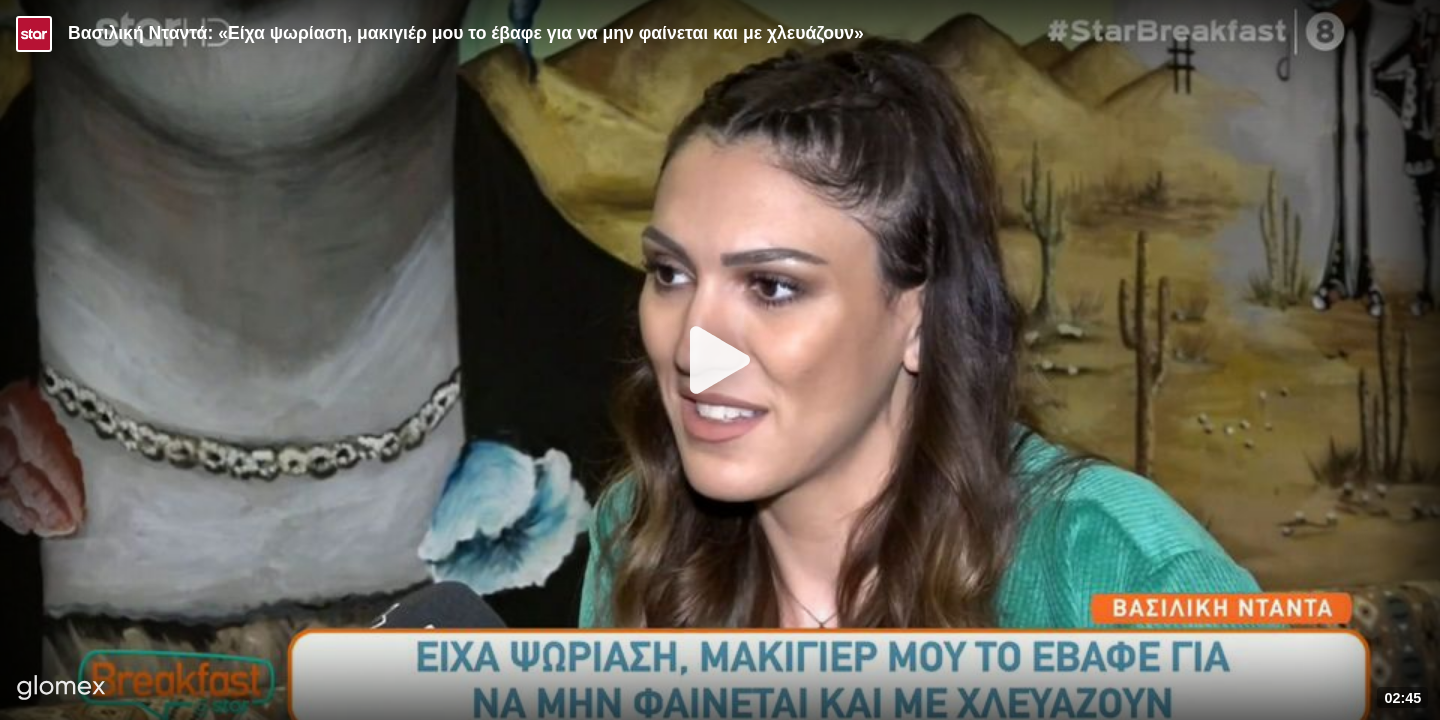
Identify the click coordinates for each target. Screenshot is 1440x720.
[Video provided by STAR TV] (34, 34)
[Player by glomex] (61, 689)
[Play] (720, 360)
